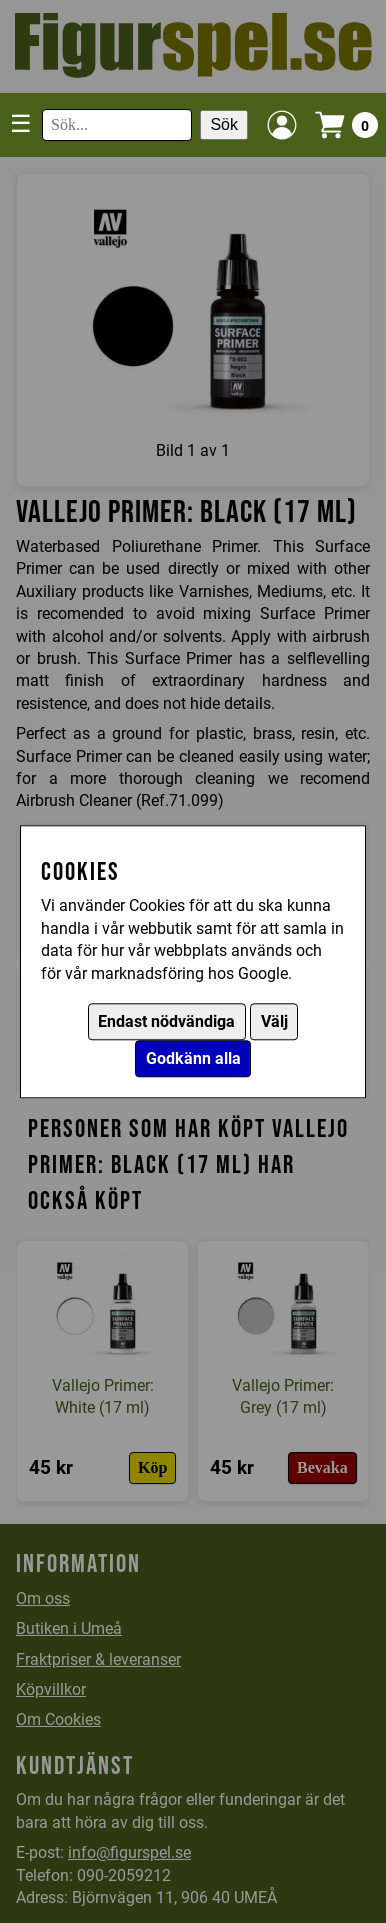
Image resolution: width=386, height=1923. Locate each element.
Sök (224, 124)
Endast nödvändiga (166, 1021)
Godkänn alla (193, 1058)
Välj (274, 1021)
